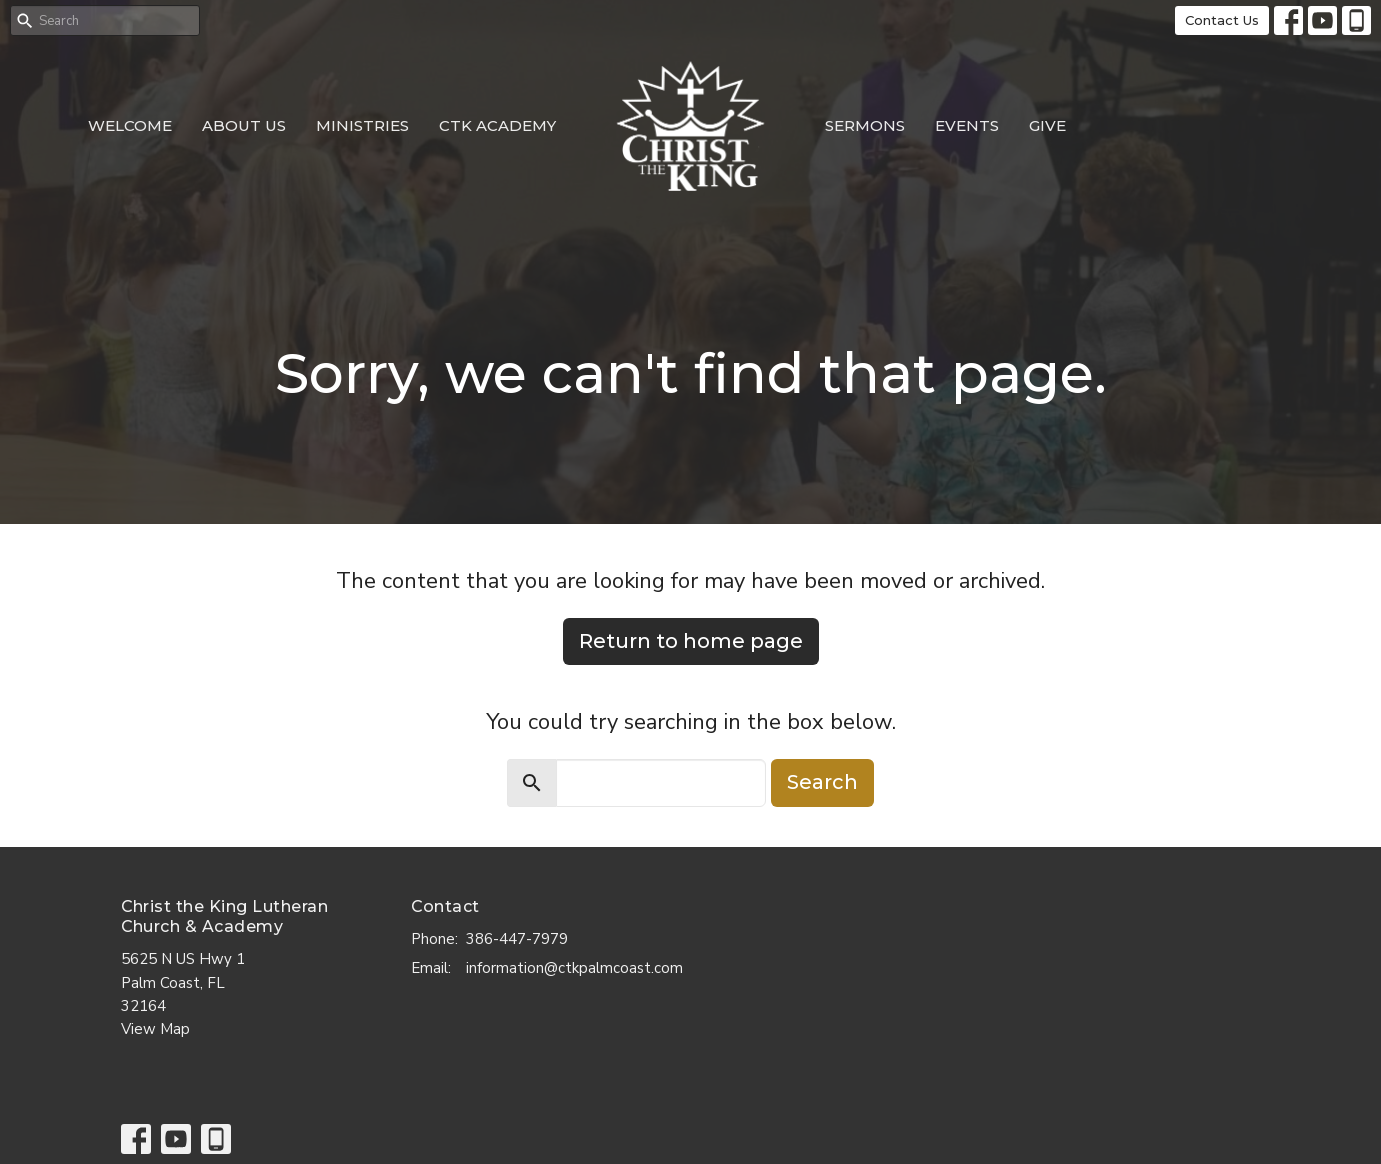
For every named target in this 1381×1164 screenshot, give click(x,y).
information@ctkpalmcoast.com (574, 968)
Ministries (362, 125)
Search (822, 782)
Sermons (865, 125)
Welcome (130, 125)
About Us (244, 125)
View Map (155, 1029)
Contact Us (1222, 20)
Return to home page (691, 641)
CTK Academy (497, 125)
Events (967, 125)
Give (1047, 125)
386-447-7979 (517, 939)
